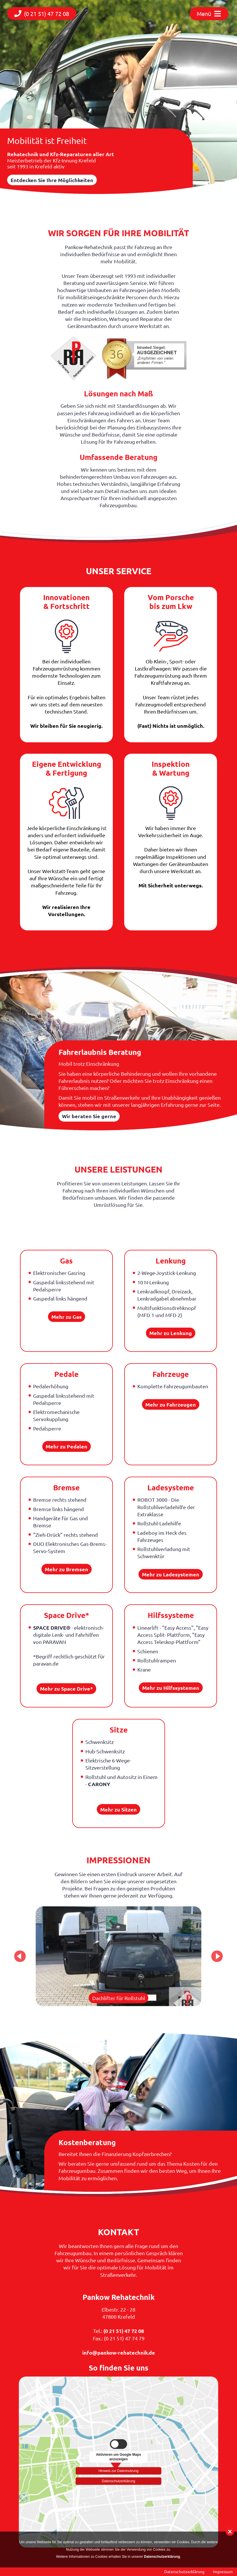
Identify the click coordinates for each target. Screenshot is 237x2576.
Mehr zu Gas (66, 1316)
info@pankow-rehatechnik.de (118, 2352)
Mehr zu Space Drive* (66, 1689)
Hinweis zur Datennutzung (118, 2470)
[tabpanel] (118, 1956)
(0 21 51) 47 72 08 (123, 2331)
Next (217, 1956)
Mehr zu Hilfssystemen (170, 1687)
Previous (20, 1956)
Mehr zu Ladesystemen (170, 1574)
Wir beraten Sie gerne (89, 1116)
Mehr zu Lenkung (170, 1333)
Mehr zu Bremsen (66, 1569)
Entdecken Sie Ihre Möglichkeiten (52, 180)
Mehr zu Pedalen (66, 1446)
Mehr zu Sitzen (118, 1809)
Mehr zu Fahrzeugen (170, 1404)
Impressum (223, 2571)
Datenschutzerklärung (118, 2481)
